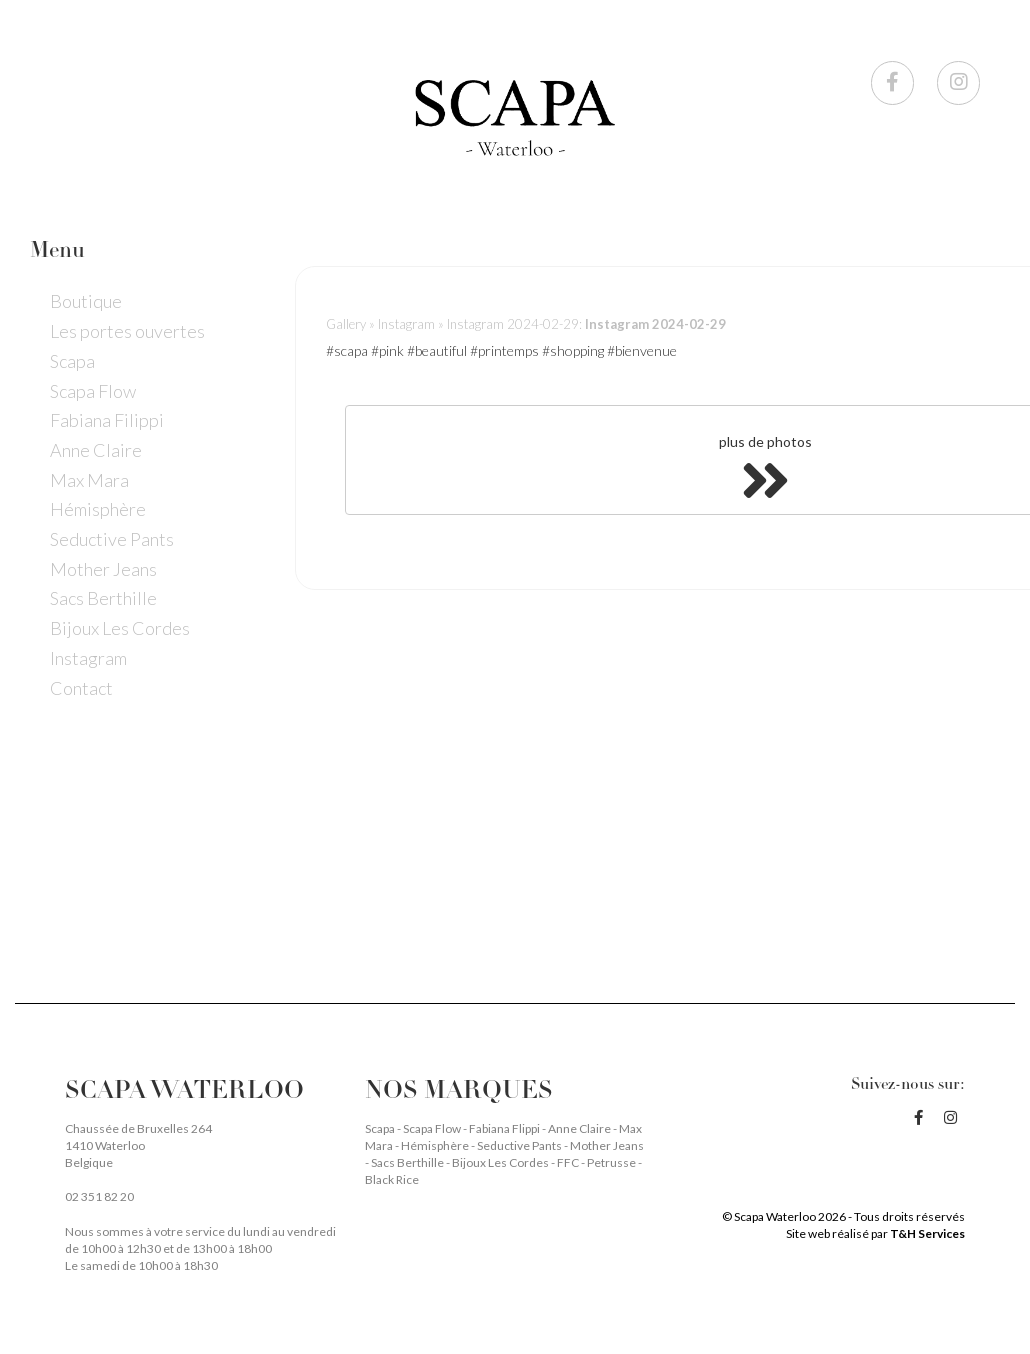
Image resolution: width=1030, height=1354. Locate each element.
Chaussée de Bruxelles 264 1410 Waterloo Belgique (138, 1145)
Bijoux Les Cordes (120, 628)
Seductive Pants (112, 539)
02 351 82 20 (99, 1196)
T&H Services (927, 1233)
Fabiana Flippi (505, 1128)
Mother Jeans (103, 569)
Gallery (346, 324)
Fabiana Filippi (107, 420)
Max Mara (89, 480)
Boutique (86, 301)
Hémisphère (98, 509)
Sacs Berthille (103, 598)
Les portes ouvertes (127, 331)
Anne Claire (96, 450)
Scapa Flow (93, 391)
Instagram (88, 658)
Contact (81, 688)
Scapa (72, 361)
